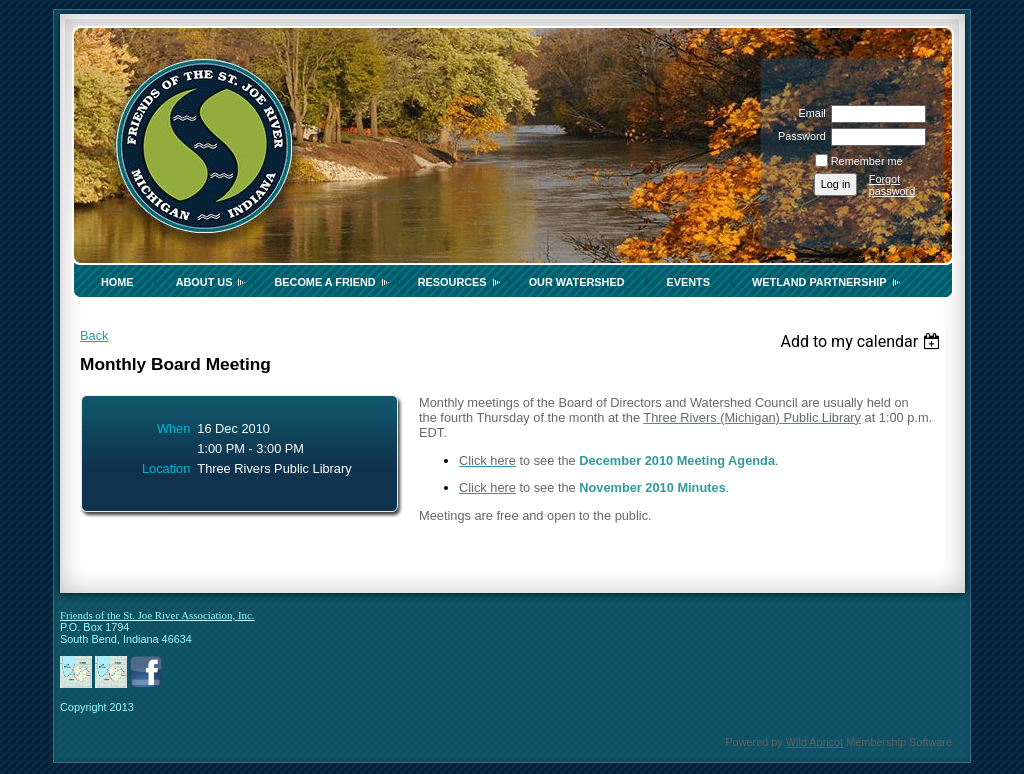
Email (808, 113)
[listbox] (862, 341)
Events (689, 282)
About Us (204, 282)
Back (94, 335)
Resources (452, 282)
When (173, 428)
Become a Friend (324, 282)
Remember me (867, 161)
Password (798, 136)
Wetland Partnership (819, 282)
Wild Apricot (814, 742)
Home (117, 282)
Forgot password (892, 185)
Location (166, 468)
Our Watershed (577, 282)
